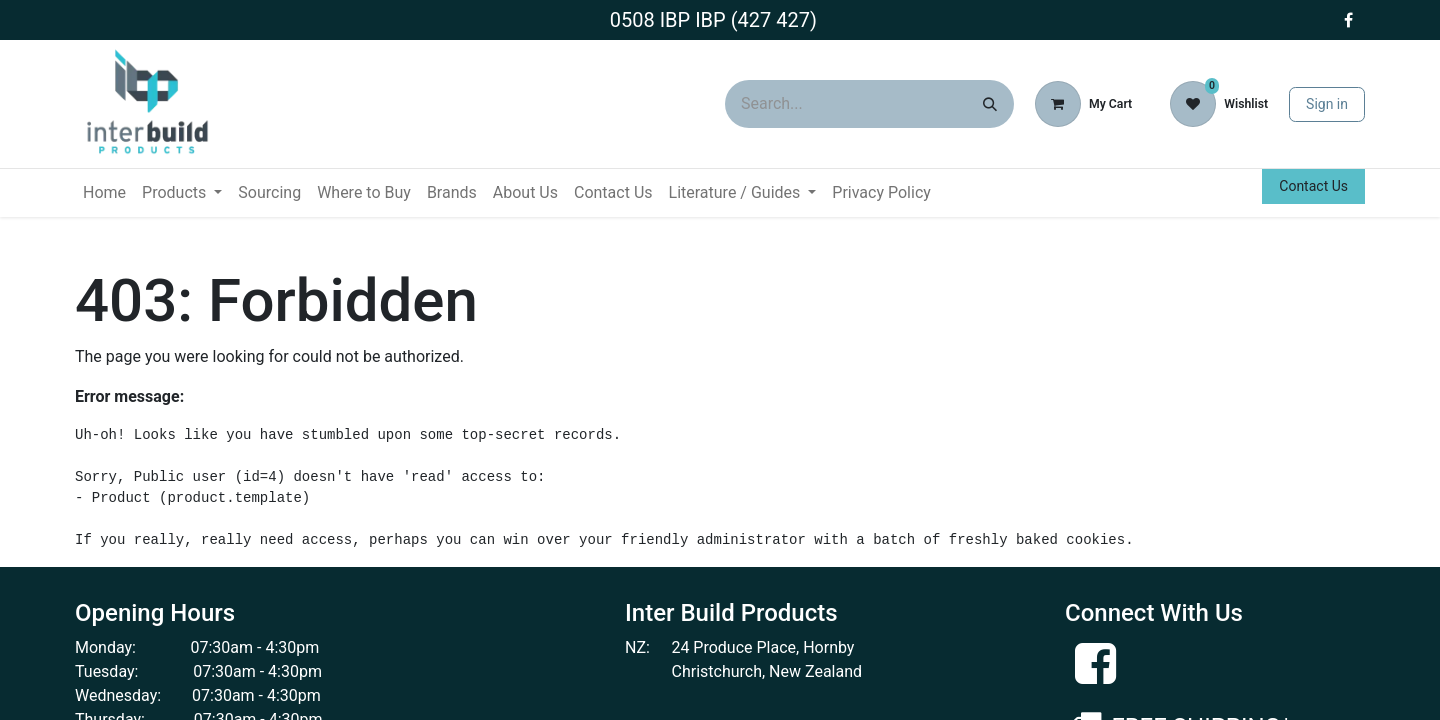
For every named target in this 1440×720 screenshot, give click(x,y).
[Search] (990, 104)
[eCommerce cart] (1083, 104)
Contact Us (1313, 186)
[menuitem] (104, 193)
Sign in (1327, 104)
